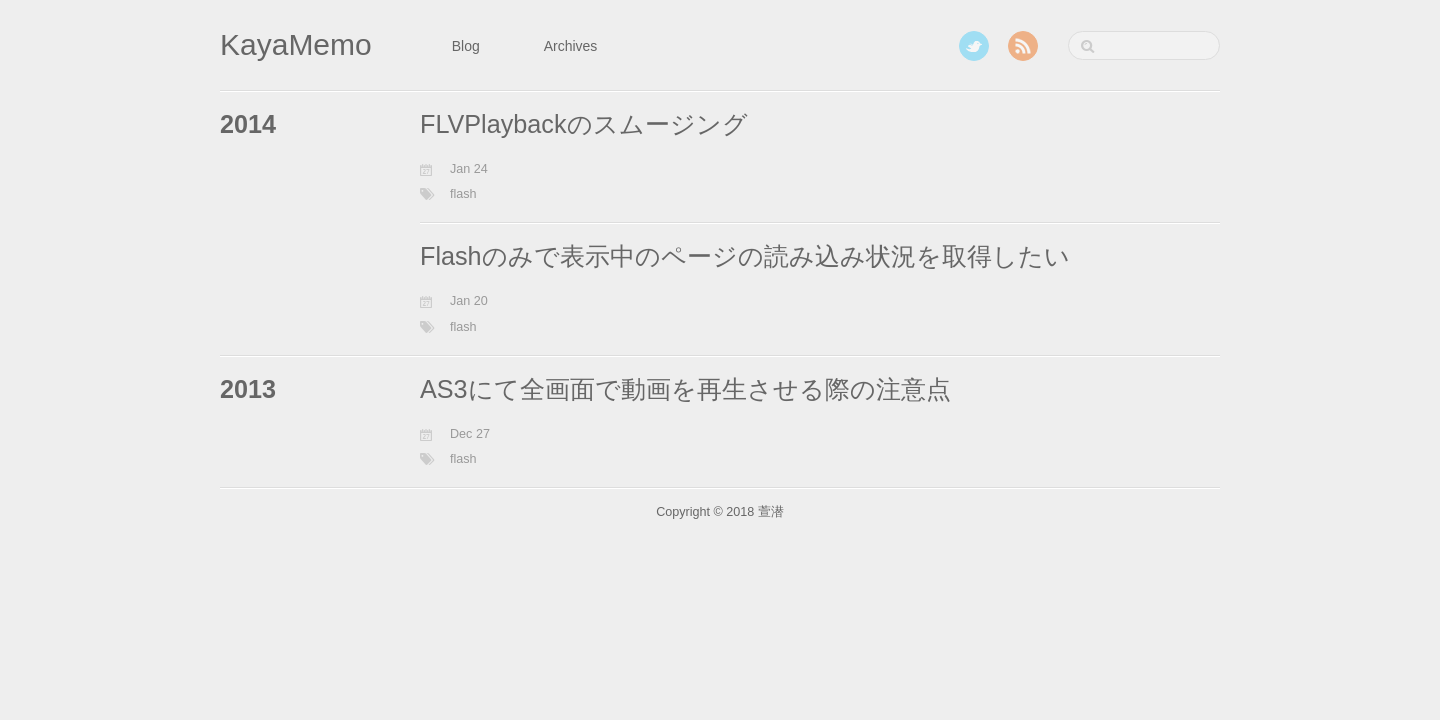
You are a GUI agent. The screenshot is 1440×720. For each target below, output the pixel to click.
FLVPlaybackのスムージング (584, 124)
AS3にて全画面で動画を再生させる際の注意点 (685, 389)
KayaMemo (296, 44)
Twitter (974, 46)
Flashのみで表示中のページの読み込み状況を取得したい (745, 256)
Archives (571, 46)
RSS (1023, 46)
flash (463, 194)
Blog (466, 46)
